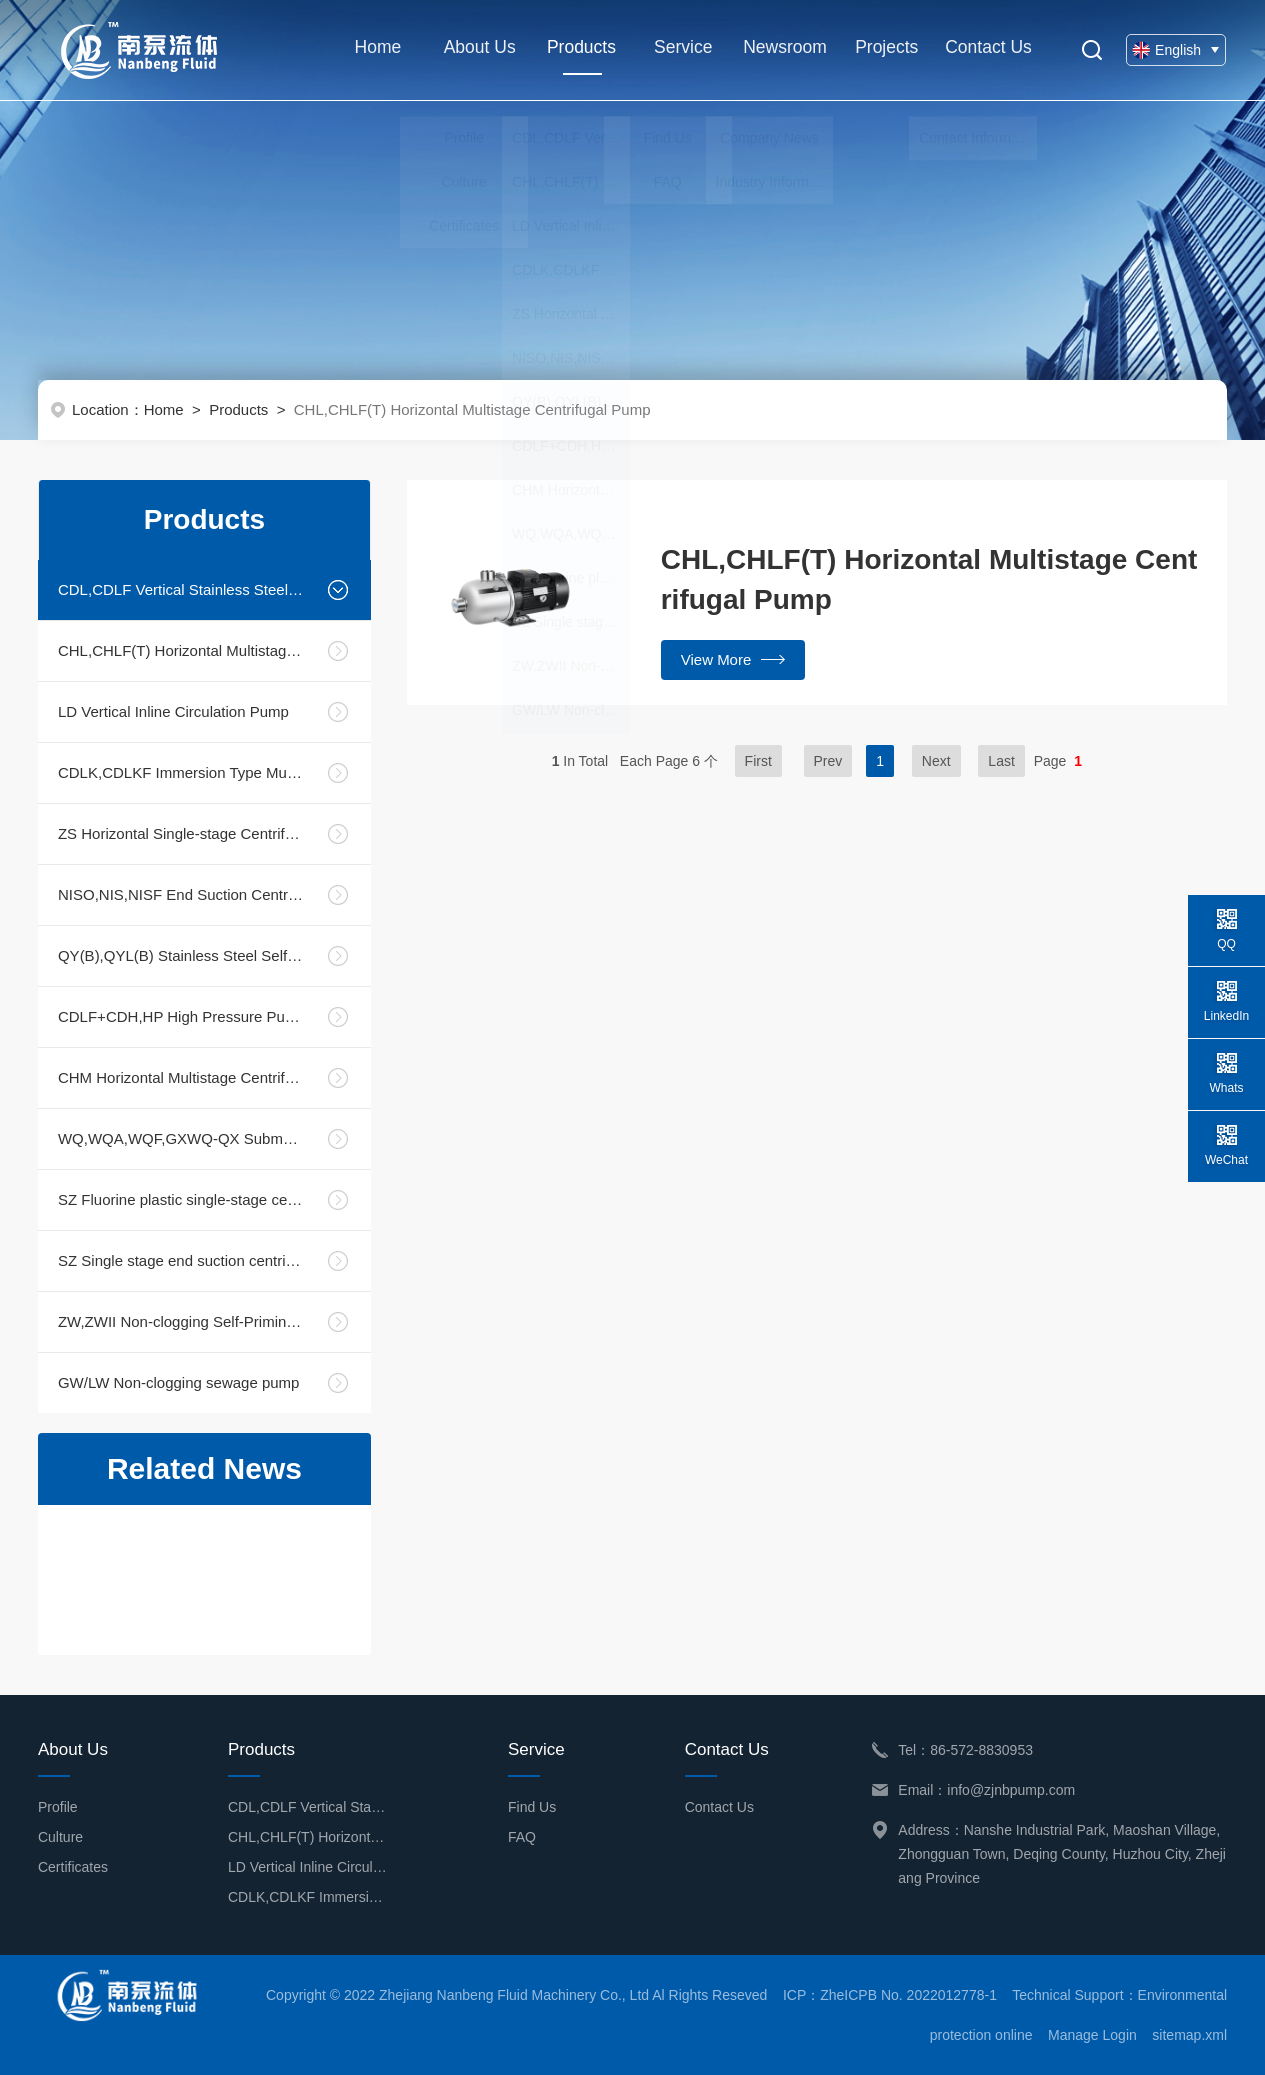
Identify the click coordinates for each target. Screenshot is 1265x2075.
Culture (60, 1837)
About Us (476, 50)
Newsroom (782, 50)
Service (680, 50)
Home (374, 50)
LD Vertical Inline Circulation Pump (173, 711)
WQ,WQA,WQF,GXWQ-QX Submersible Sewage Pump (181, 1138)
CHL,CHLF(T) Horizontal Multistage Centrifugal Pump (181, 650)
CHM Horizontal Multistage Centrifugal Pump (181, 1077)
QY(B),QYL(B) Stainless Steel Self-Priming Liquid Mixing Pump (181, 955)
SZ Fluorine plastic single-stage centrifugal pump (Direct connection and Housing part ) (181, 1199)
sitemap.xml (1189, 2035)
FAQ (522, 1837)
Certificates (73, 1867)
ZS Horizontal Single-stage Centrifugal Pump (181, 833)
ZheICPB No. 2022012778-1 (908, 1995)
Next (936, 761)
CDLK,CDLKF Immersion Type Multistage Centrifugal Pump (181, 772)
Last (1001, 761)
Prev (828, 761)
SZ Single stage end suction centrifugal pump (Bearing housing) (181, 1260)
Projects (883, 50)
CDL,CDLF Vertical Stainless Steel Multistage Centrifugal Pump (181, 589)
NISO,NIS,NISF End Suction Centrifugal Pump (181, 894)
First (758, 761)
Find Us (532, 1807)
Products (578, 60)
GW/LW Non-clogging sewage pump (179, 1382)
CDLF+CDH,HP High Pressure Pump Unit (181, 1016)
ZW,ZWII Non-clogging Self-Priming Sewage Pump (181, 1321)
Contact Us (985, 50)
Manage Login (1092, 2035)
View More (733, 659)
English (1177, 50)
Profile (58, 1807)
